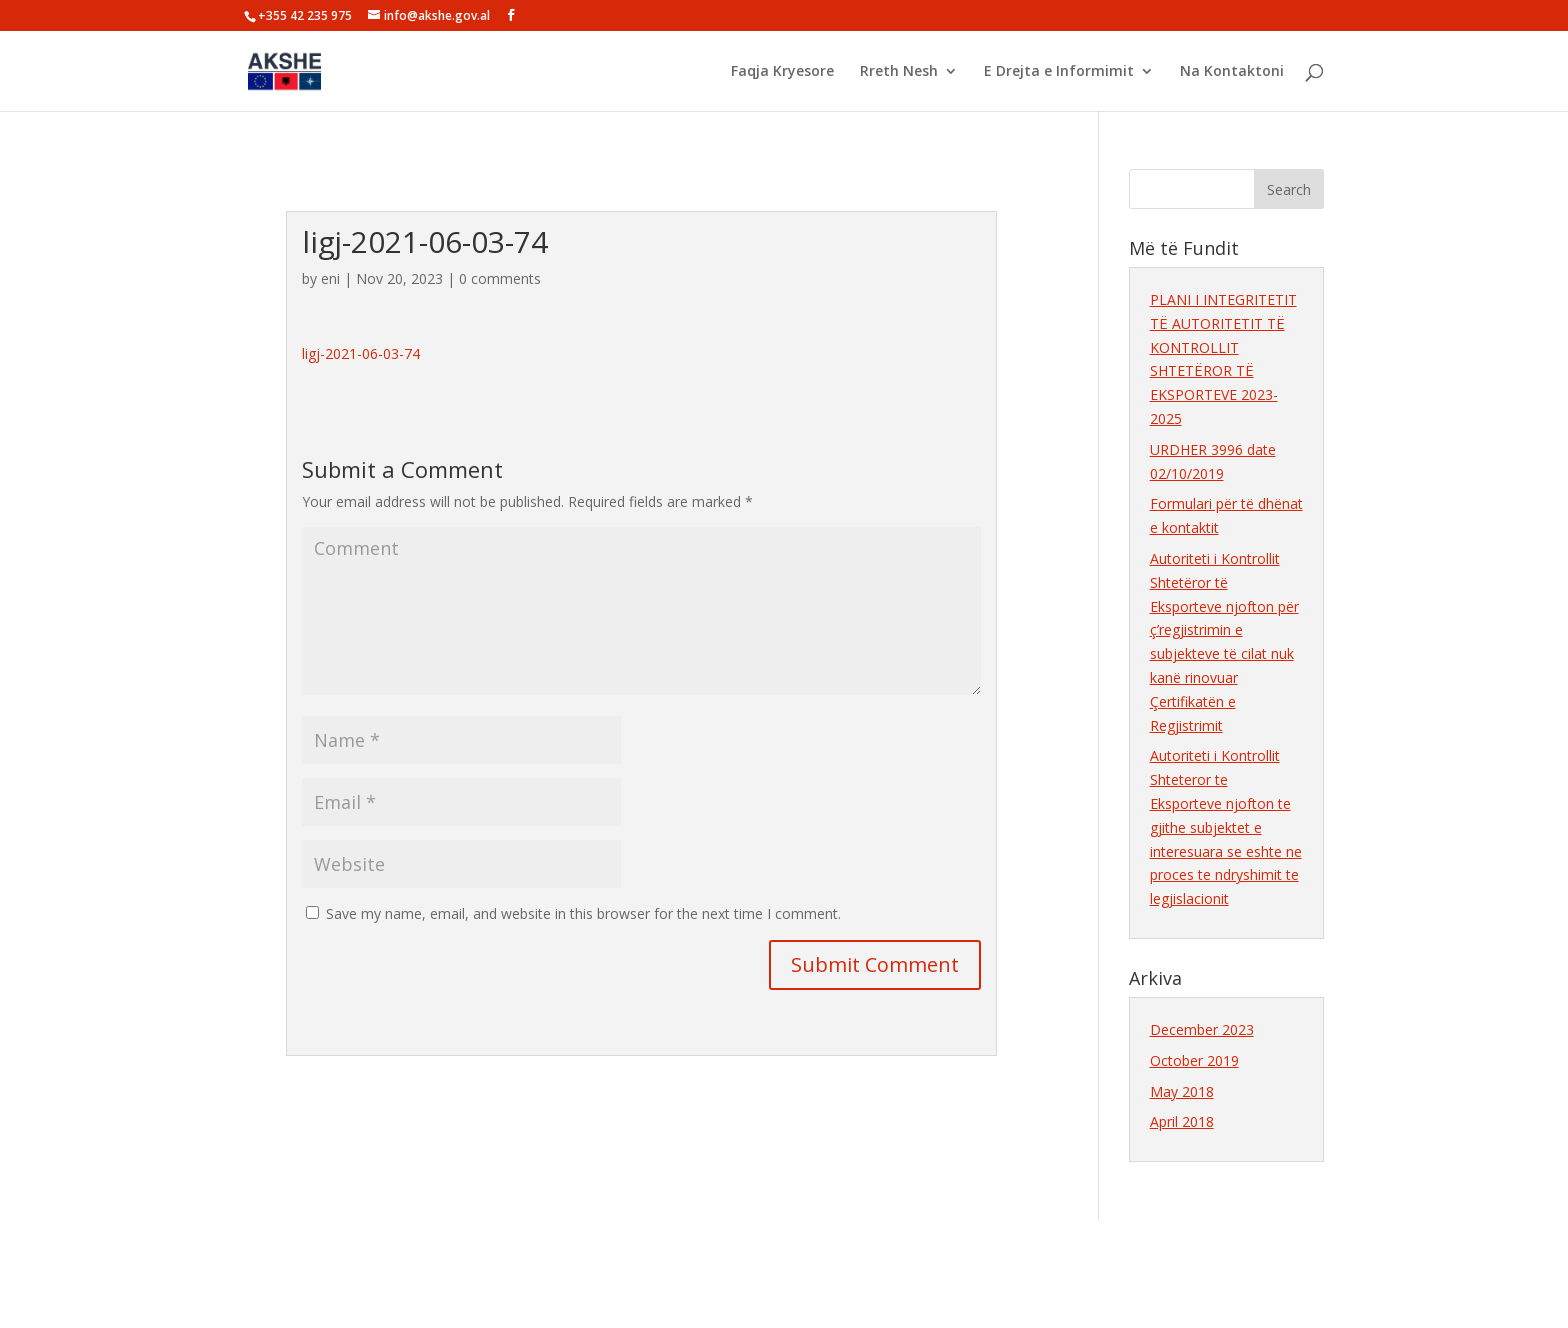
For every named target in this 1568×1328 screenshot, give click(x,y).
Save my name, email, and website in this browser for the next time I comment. (583, 913)
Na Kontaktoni (1232, 72)
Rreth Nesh (899, 72)
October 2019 (1194, 1060)
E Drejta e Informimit (1059, 72)
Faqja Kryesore (782, 72)
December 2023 (1202, 1029)
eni (330, 278)
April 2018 (1182, 1121)
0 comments (500, 278)
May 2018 (1182, 1091)
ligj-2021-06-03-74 (361, 353)
